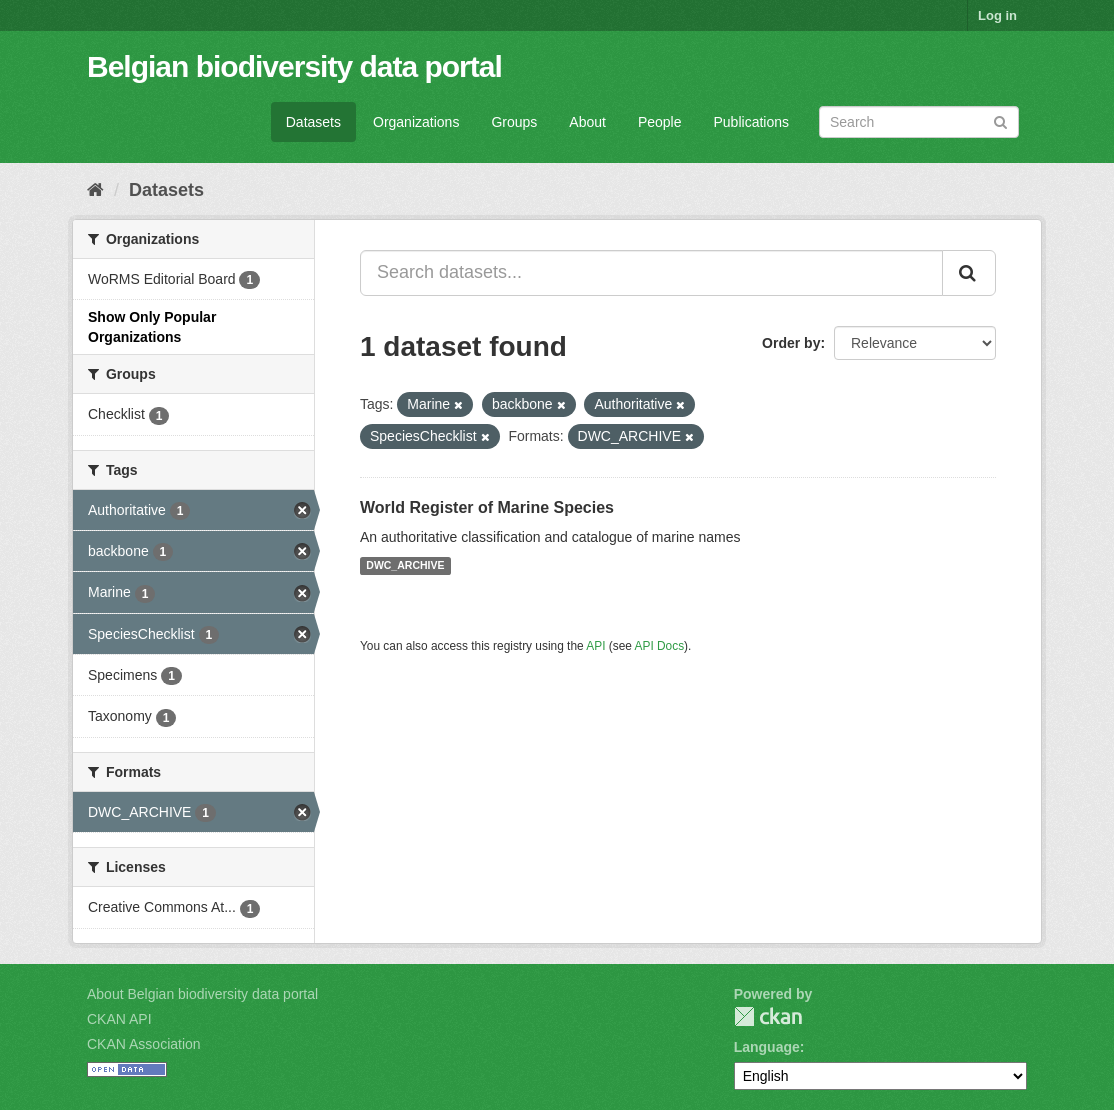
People (660, 122)
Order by (791, 343)
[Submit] (1000, 120)
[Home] (95, 190)
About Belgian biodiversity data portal (202, 994)
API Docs (660, 646)
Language (767, 1047)
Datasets (313, 122)
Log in (997, 15)
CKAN (768, 1016)
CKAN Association (144, 1044)
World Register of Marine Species (487, 507)
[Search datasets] (919, 122)
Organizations (416, 122)
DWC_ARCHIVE (405, 566)
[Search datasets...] (651, 273)
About (587, 122)
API (595, 646)
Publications (752, 122)
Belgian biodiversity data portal (294, 66)
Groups (514, 122)
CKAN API (119, 1019)
